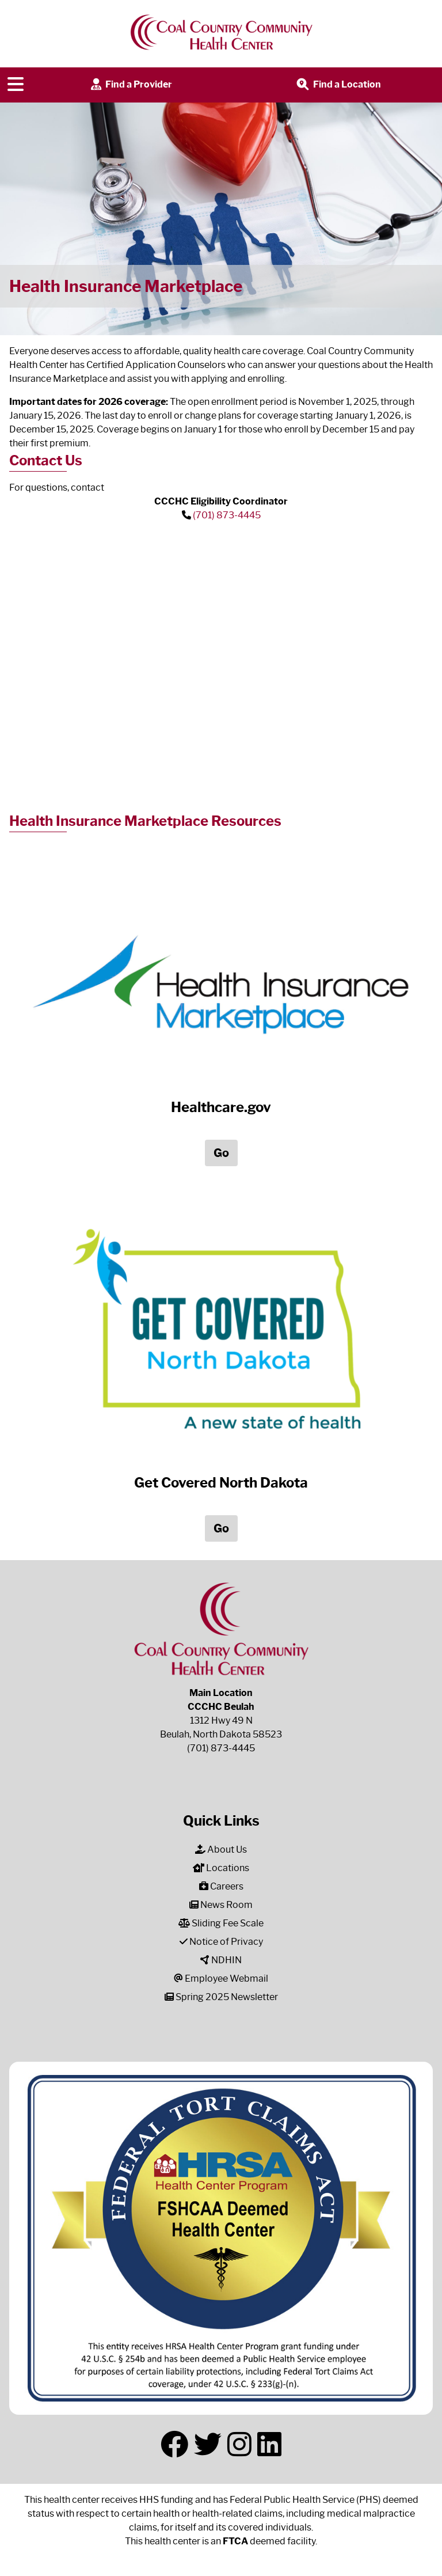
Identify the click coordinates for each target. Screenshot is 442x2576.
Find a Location (338, 85)
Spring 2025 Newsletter (221, 1996)
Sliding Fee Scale (221, 1923)
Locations (221, 1867)
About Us (221, 1849)
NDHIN (221, 1960)
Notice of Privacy (221, 1941)
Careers (221, 1886)
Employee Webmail (221, 1978)
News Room (221, 1904)
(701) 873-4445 (227, 515)
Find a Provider (130, 85)
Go (221, 1153)
